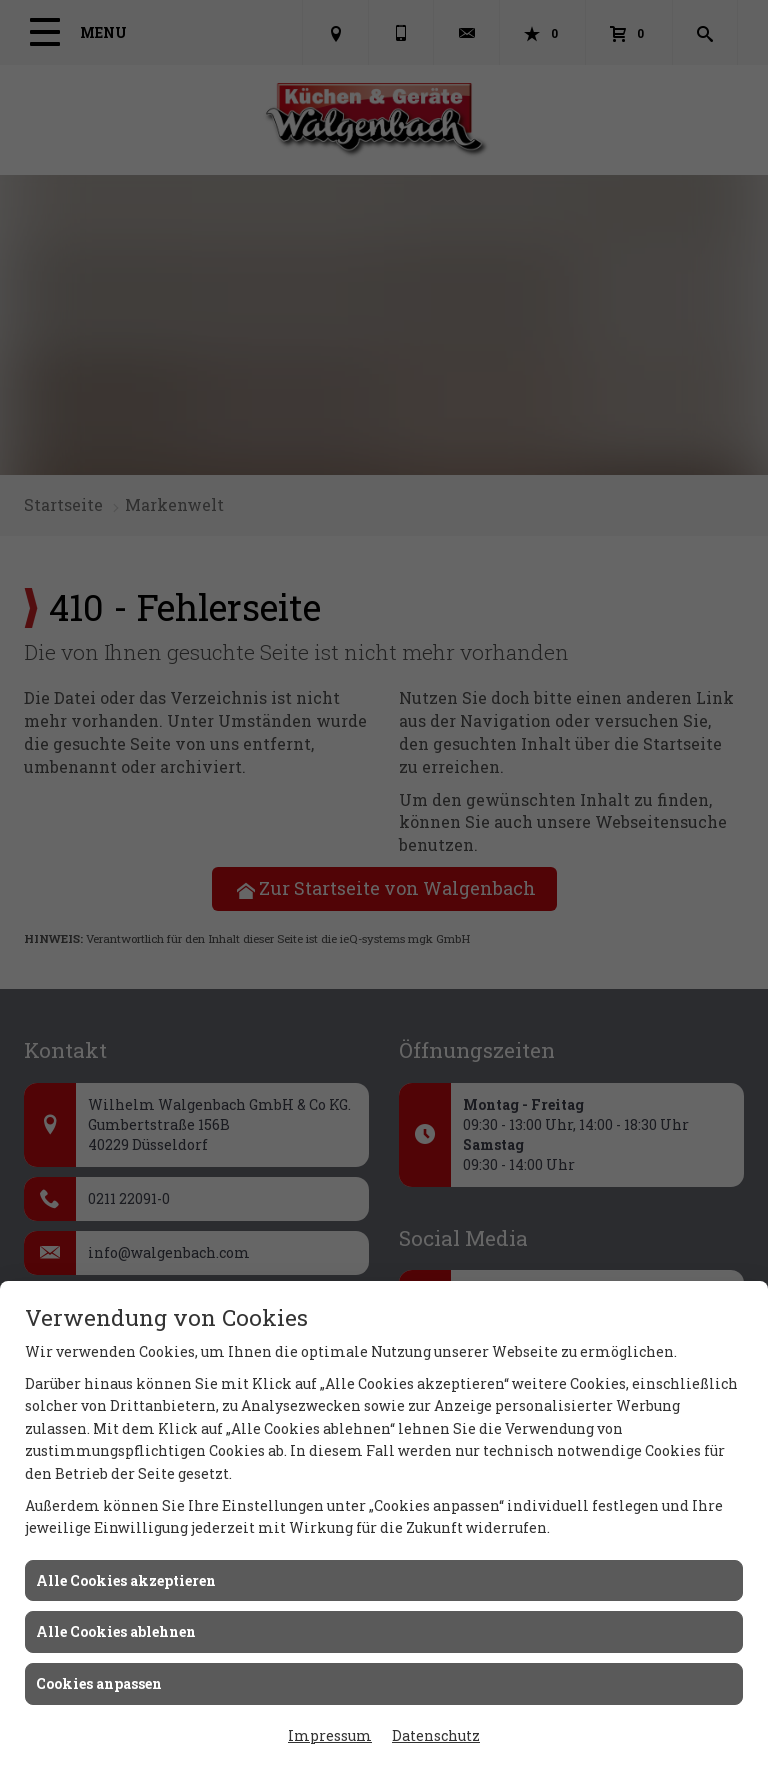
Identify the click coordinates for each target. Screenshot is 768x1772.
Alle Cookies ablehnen (116, 1631)
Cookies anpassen (99, 1683)
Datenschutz (436, 1735)
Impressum (330, 1735)
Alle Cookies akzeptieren (126, 1580)
